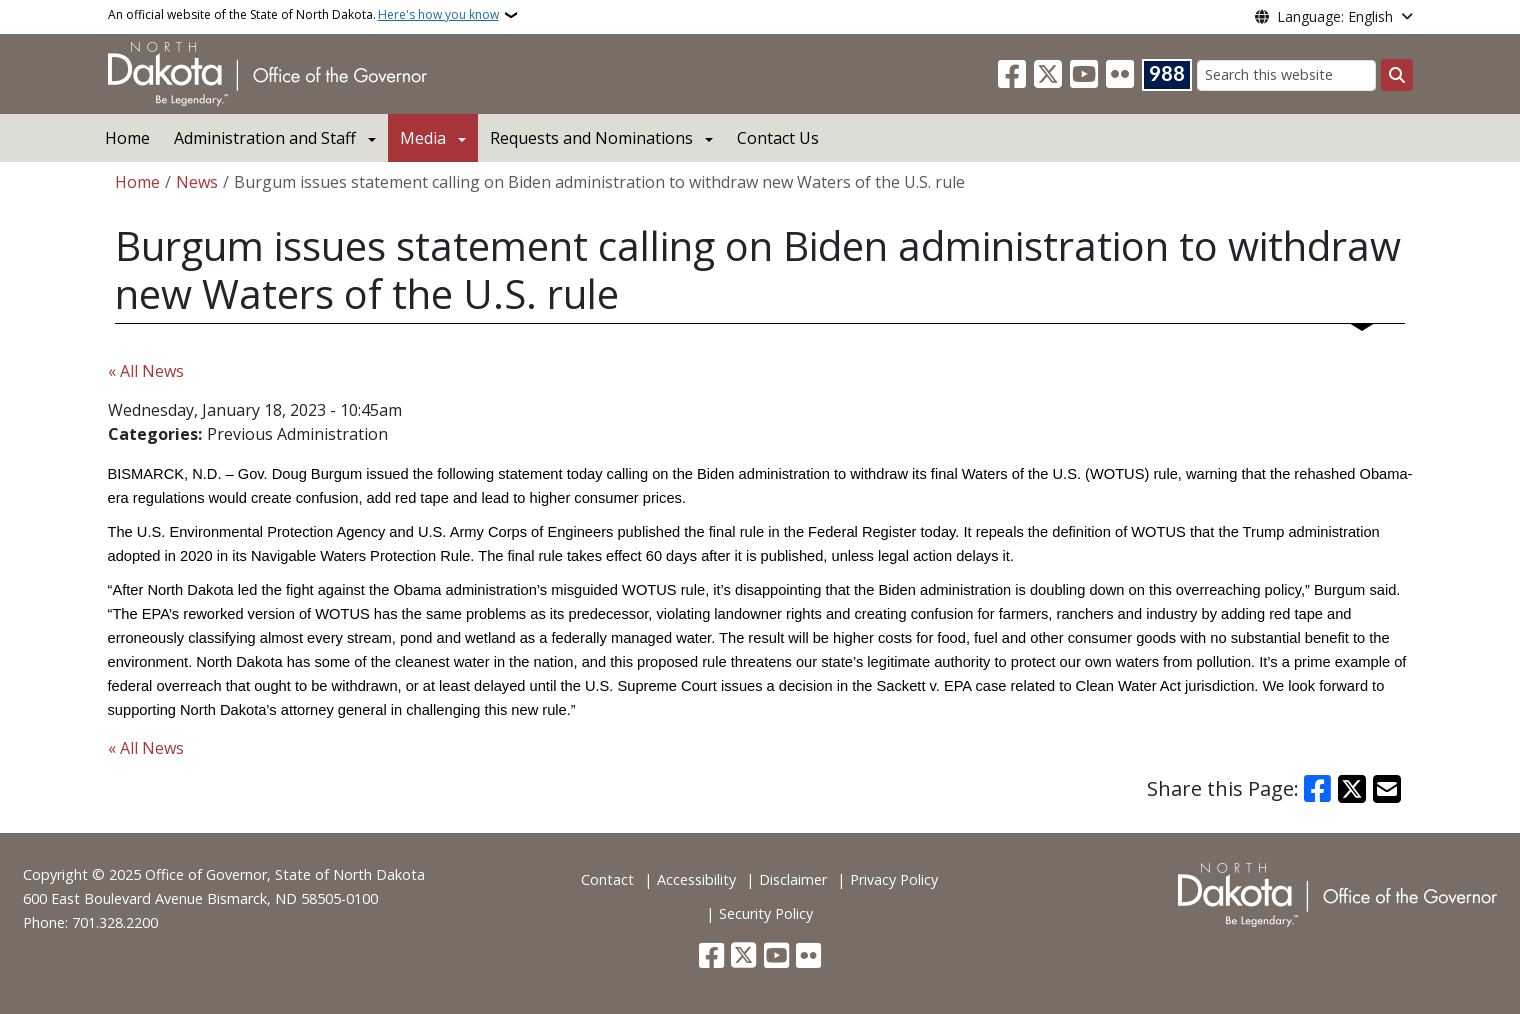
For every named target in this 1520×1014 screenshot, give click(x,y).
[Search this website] (1286, 75)
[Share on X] (1352, 789)
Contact (607, 879)
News (197, 182)
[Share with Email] (1387, 789)
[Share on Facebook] (1318, 789)
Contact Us (778, 138)
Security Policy (766, 913)
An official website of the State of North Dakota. (303, 15)
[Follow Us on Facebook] (1012, 75)
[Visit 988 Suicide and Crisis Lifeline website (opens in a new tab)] (1167, 75)
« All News (146, 371)
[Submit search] (1397, 75)
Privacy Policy (894, 879)
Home (127, 138)
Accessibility (696, 879)
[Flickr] (1120, 75)
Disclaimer (793, 879)
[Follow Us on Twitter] (1048, 75)
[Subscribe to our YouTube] (1084, 75)
